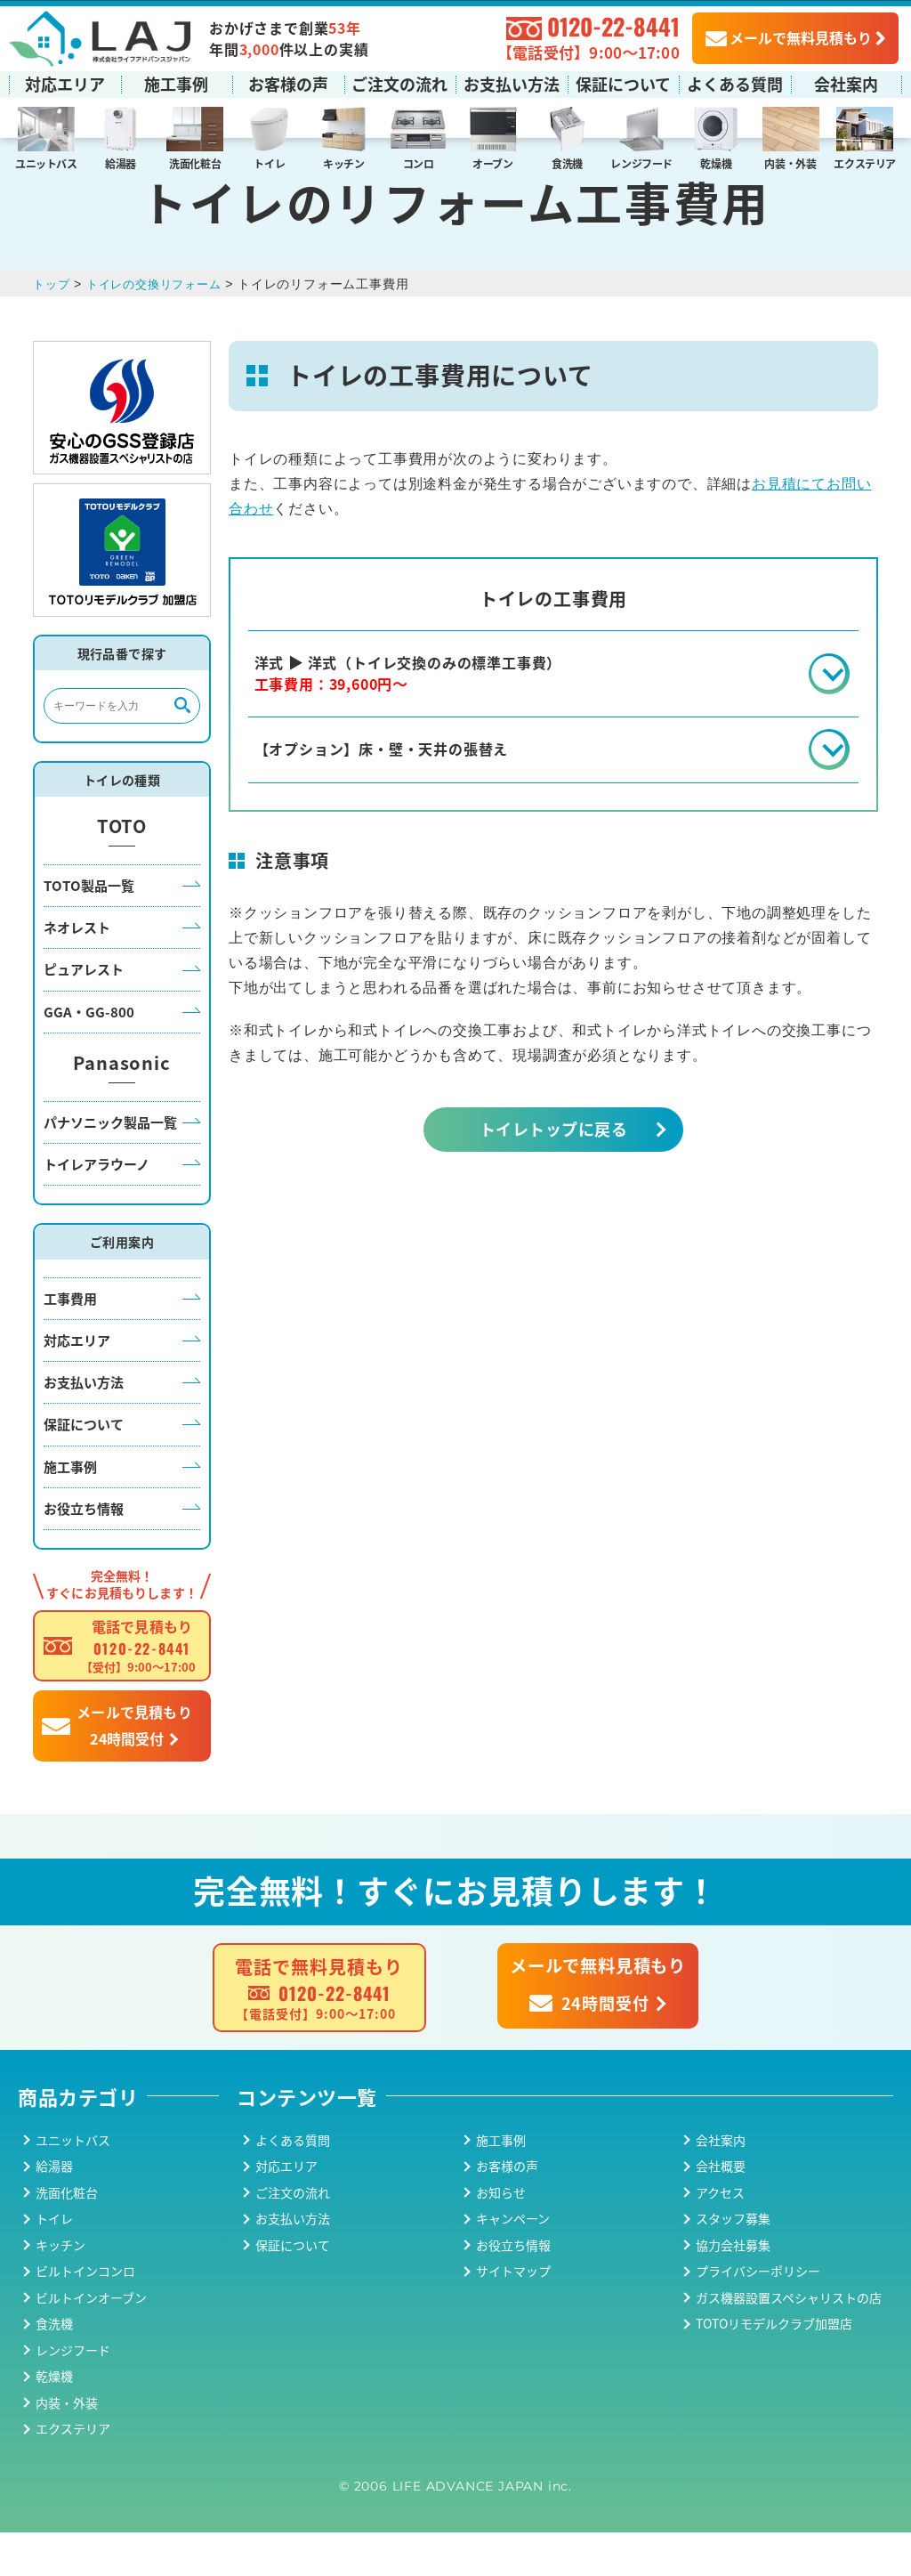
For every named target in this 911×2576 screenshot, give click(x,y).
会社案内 (846, 82)
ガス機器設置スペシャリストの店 (789, 2340)
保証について (623, 82)
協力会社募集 (733, 2288)
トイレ (269, 162)
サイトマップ (513, 2314)
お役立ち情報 (84, 1551)
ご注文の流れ (399, 82)
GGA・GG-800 (89, 1054)
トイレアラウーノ (96, 1207)
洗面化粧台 (195, 162)
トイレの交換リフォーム (161, 327)
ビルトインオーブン (91, 2340)
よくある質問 (735, 82)
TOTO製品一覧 (89, 928)
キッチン (344, 162)
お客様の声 (288, 82)
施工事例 (176, 82)
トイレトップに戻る (553, 1177)
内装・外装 (790, 162)
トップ (52, 327)
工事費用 (70, 1341)
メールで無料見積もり (788, 36)
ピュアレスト (84, 1012)
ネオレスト (77, 970)
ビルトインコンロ (85, 2314)
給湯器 (120, 162)
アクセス (720, 2235)
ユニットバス (46, 162)
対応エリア (65, 82)
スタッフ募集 (733, 2262)
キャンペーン (513, 2262)
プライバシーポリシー (758, 2314)
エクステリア (865, 162)
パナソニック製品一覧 (110, 1164)
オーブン (492, 162)
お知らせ (501, 2235)
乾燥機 (715, 162)
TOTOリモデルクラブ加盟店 (774, 2367)
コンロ (418, 162)
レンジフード (641, 162)
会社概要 (721, 2209)
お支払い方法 (512, 82)
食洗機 (567, 162)
